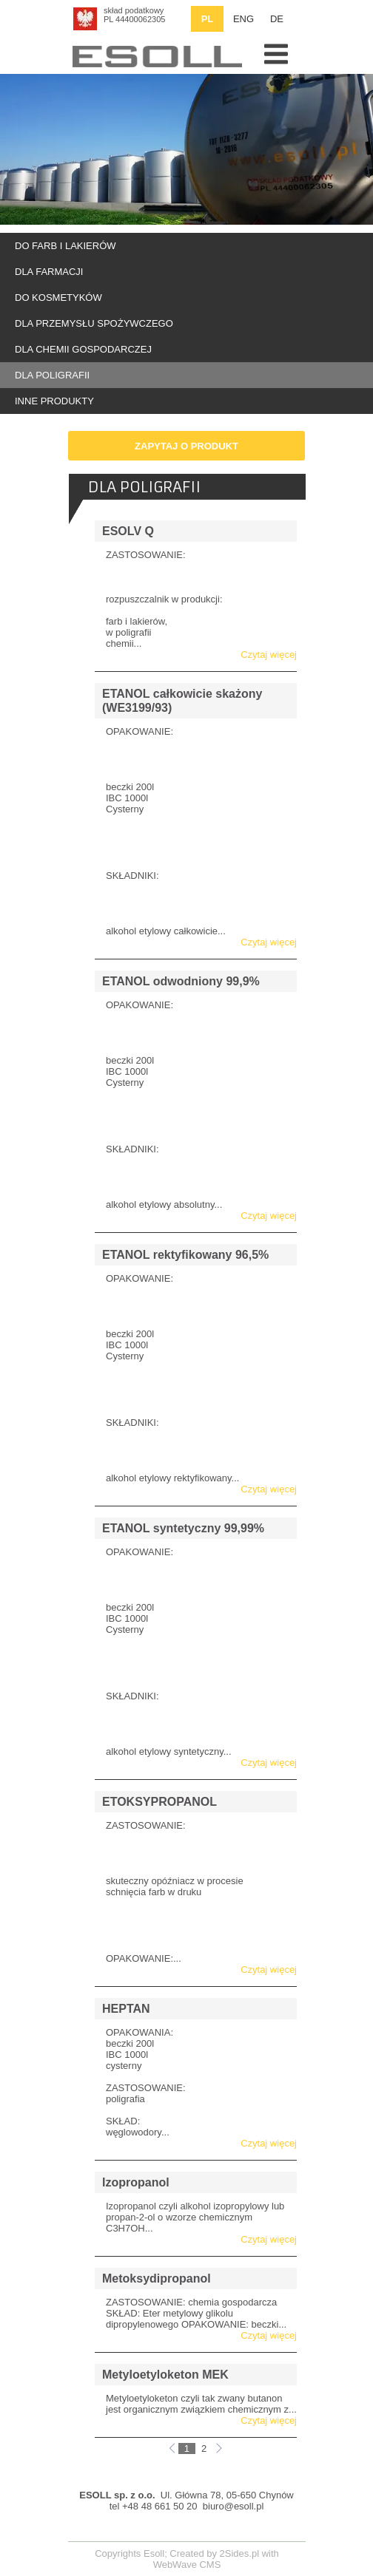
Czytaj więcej (269, 654)
